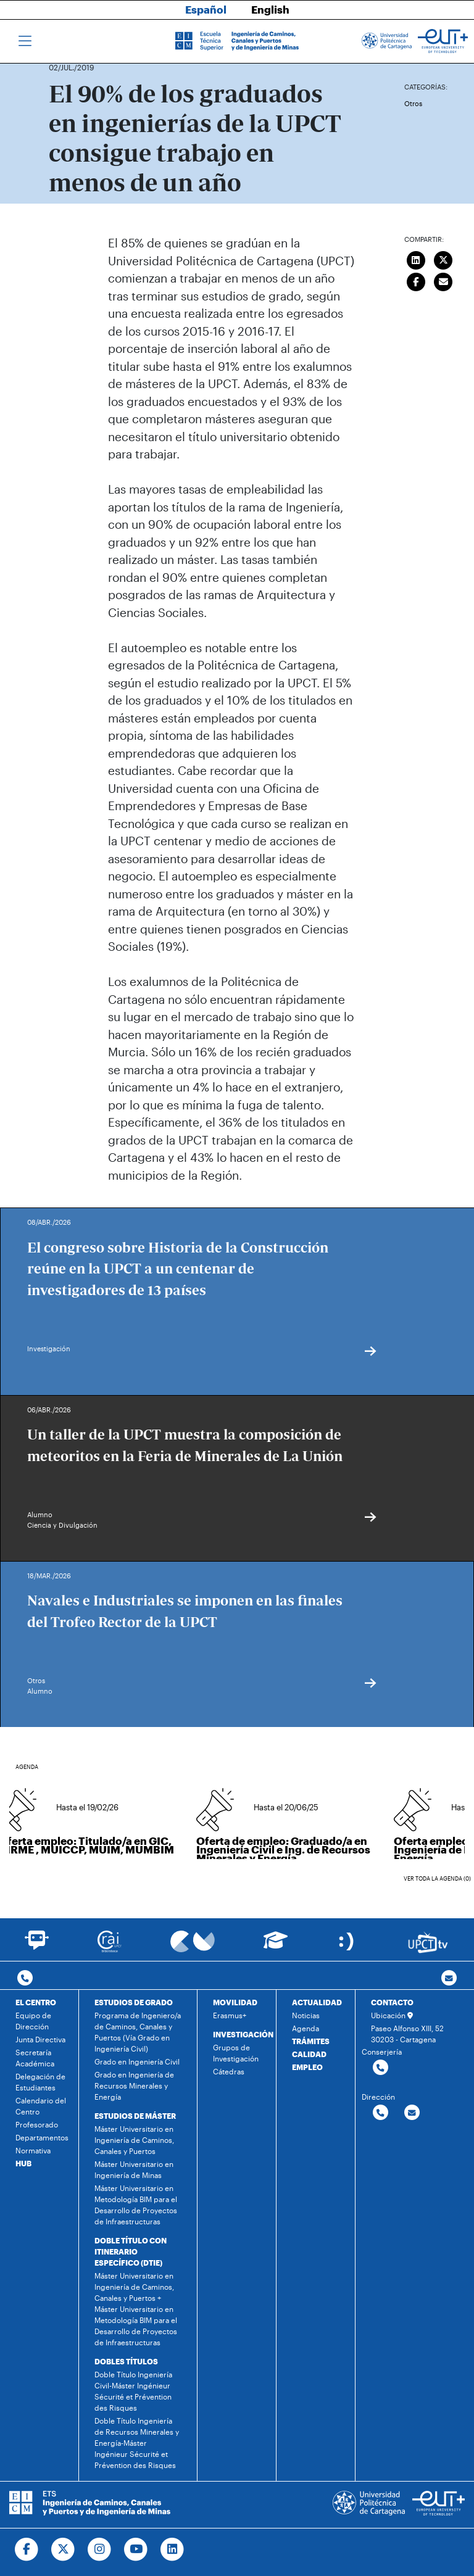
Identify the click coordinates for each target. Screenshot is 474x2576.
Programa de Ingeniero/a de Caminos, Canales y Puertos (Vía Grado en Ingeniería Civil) (137, 2032)
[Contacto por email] (449, 1978)
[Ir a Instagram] (99, 2549)
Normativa (33, 2150)
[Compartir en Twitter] (443, 258)
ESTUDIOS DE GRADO (133, 2002)
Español (206, 9)
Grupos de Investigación (236, 2053)
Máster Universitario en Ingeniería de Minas (133, 2169)
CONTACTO (392, 2002)
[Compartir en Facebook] (416, 280)
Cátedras (228, 2071)
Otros (413, 103)
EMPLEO (307, 2067)
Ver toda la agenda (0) (437, 1878)
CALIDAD (309, 2054)
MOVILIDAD (235, 2002)
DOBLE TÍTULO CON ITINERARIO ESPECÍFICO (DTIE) (130, 2251)
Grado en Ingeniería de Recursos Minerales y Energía (134, 2085)
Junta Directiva (40, 2039)
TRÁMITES (311, 2041)
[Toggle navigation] (25, 41)
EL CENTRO (35, 2002)
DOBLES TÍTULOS (126, 2361)
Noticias (306, 2015)
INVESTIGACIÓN (243, 2034)
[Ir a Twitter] (63, 2549)
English (270, 9)
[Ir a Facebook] (26, 2549)
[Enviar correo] (443, 280)
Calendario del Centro (40, 2106)
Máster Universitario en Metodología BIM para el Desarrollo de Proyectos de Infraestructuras (135, 2205)
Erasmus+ (229, 2015)
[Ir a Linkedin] (172, 2549)
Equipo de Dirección (33, 2021)
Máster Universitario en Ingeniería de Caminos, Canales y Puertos (134, 2139)
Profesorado (36, 2124)
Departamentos (42, 2137)
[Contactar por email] (412, 2113)
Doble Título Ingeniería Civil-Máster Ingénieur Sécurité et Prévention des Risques (133, 2391)
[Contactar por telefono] (25, 1978)
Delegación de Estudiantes (40, 2082)
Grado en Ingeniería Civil (137, 2061)
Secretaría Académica (34, 2058)
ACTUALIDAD (317, 2002)
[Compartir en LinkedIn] (416, 258)
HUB (23, 2163)
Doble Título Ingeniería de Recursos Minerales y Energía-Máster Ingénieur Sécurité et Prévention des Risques (136, 2442)
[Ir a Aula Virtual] (276, 1946)
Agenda (305, 2028)
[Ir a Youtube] (136, 2549)
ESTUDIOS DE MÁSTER (135, 2115)
